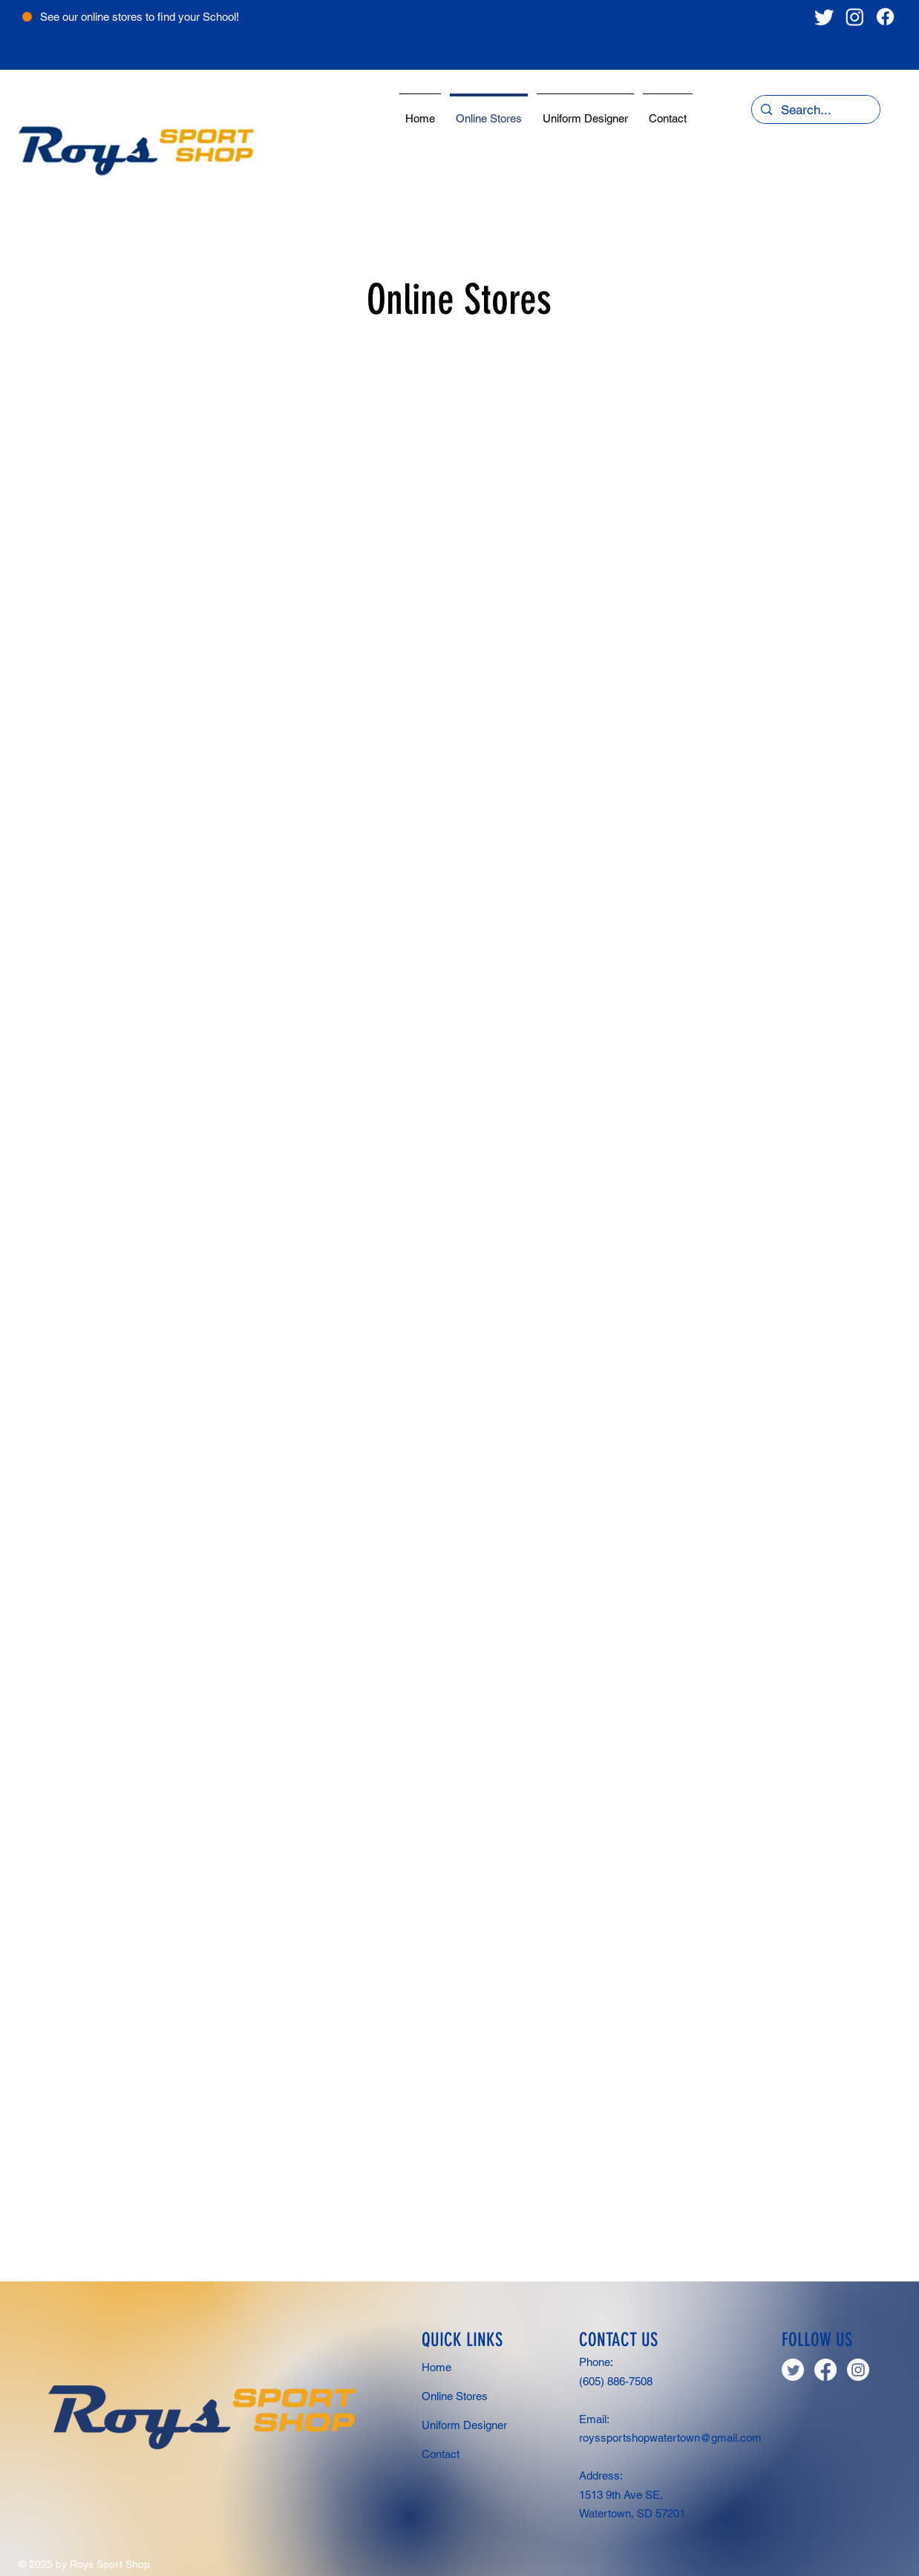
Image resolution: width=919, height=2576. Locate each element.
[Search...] (814, 110)
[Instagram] (854, 16)
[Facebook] (885, 16)
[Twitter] (824, 16)
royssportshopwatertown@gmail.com (670, 2437)
